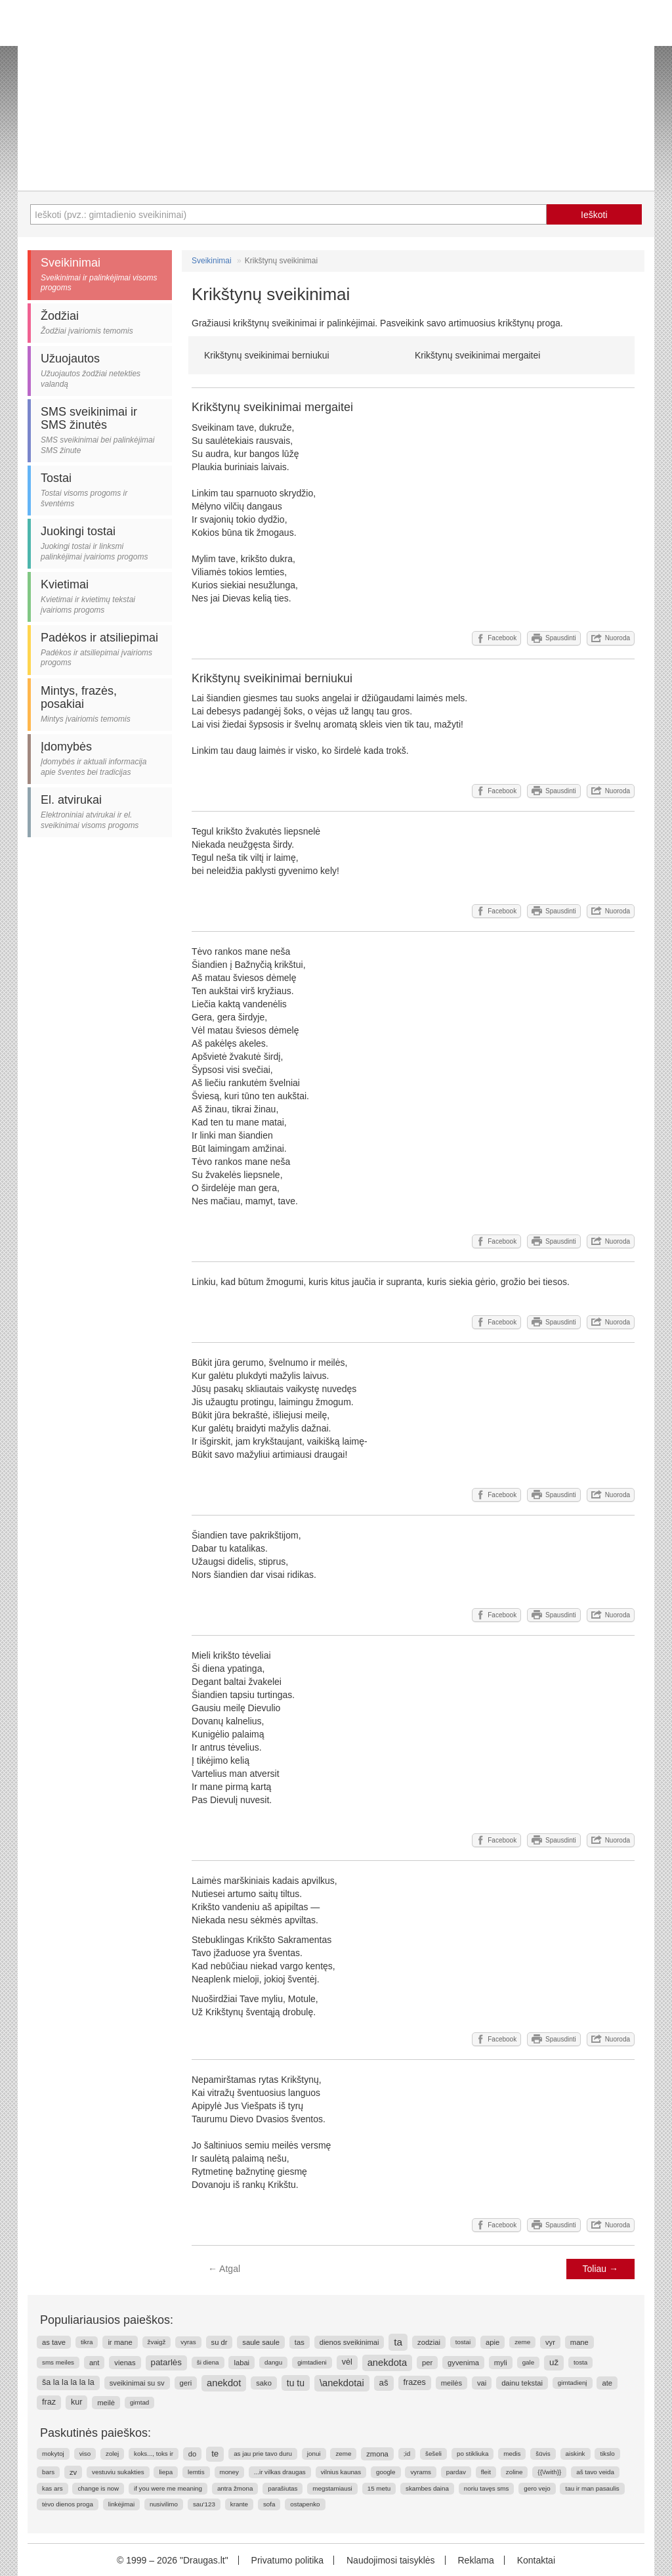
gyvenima (463, 2363)
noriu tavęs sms (486, 2488)
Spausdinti (554, 638)
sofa (269, 2504)
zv (73, 2472)
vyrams (420, 2472)
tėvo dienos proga (67, 2504)
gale (528, 2362)
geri (186, 2383)
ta (398, 2341)
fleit (486, 2472)
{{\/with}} (549, 2472)
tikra (87, 2342)
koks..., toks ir (153, 2453)
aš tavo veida (595, 2472)
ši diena (208, 2362)
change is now (98, 2488)
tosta (580, 2362)
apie (492, 2342)
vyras (188, 2342)
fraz (49, 2402)
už (553, 2362)
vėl (347, 2362)
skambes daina (427, 2488)
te (215, 2453)
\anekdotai (342, 2383)
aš (383, 2383)
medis (511, 2453)
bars (48, 2472)
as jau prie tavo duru (263, 2453)
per (427, 2363)
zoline (514, 2472)
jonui (314, 2453)
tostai (463, 2342)
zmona (377, 2454)
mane (579, 2342)
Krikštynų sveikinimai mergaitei (477, 355)
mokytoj (53, 2453)
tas (299, 2342)
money (229, 2472)
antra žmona (235, 2488)
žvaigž (157, 2342)
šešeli (433, 2453)
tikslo (607, 2453)
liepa (166, 2472)
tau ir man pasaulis (592, 2488)
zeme (522, 2342)
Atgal (224, 2268)
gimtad (139, 2402)
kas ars (52, 2488)
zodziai (428, 2342)
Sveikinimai (212, 260)
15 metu (379, 2488)
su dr (219, 2342)
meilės (451, 2383)
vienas (124, 2363)
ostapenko (305, 2504)
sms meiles (58, 2362)
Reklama (475, 2560)
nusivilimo (164, 2504)
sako (264, 2383)
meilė (106, 2403)
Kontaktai (536, 2560)
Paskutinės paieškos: (95, 2432)
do (192, 2454)
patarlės (166, 2362)
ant (94, 2363)
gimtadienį (572, 2382)
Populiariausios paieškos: (106, 2319)
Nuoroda (610, 638)
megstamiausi (332, 2488)
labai (241, 2363)
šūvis (543, 2453)
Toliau (600, 2268)
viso (85, 2453)
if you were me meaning (168, 2488)
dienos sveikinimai (349, 2342)
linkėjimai (121, 2504)
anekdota (387, 2362)
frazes (415, 2382)
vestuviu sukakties (118, 2472)
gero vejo (537, 2488)
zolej (112, 2453)
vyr (550, 2342)
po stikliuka (472, 2453)
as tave (54, 2342)
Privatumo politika (287, 2560)
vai (481, 2383)
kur (77, 2402)
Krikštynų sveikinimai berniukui (266, 355)
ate (607, 2383)
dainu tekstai (522, 2383)
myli (500, 2363)
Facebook (496, 638)
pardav (456, 2472)
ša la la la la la (68, 2382)
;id (407, 2453)
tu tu (295, 2383)
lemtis (196, 2472)
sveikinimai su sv (137, 2383)
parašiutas (282, 2488)
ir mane (120, 2342)
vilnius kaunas (341, 2472)
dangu (273, 2362)
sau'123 (204, 2504)
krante (239, 2504)
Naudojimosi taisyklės (390, 2560)
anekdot (224, 2383)
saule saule (261, 2342)
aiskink (575, 2453)
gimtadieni (312, 2362)
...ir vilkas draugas (280, 2472)
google (385, 2472)
